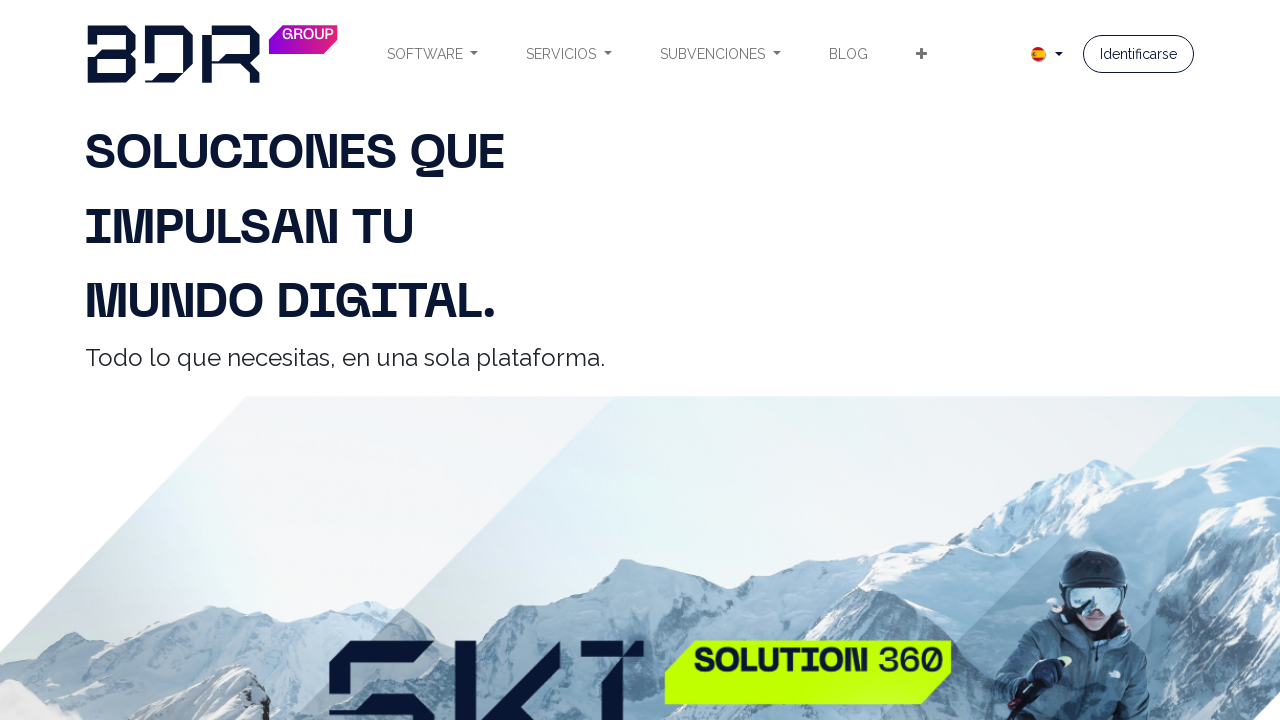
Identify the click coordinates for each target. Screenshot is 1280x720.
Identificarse (1138, 54)
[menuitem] (433, 54)
